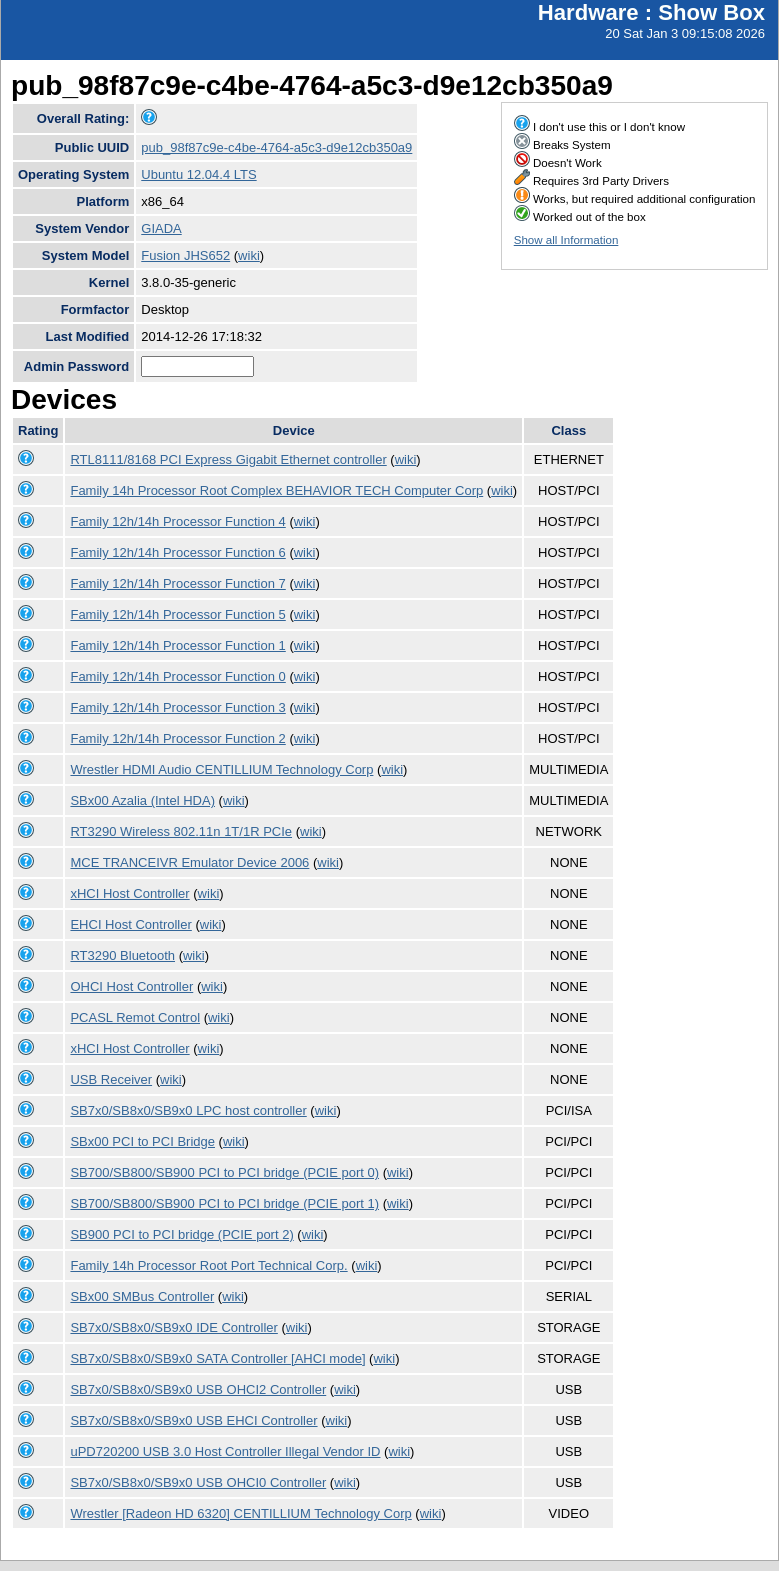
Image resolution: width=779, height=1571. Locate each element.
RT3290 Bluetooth (122, 955)
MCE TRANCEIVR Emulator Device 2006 (189, 862)
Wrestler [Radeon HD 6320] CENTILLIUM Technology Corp (240, 1513)
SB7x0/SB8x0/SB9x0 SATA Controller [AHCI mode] (217, 1358)
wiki (249, 255)
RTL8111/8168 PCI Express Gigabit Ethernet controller (228, 459)
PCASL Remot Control (135, 1017)
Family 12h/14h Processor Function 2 (177, 738)
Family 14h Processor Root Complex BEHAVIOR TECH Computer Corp (276, 490)
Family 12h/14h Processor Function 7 (177, 583)
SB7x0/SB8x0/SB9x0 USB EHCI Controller (193, 1420)
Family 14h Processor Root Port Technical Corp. (208, 1265)
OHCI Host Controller (131, 986)
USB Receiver (111, 1079)
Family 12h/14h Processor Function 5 (177, 614)
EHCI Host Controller (130, 924)
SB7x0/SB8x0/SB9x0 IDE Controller (173, 1327)
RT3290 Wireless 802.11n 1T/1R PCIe (181, 831)
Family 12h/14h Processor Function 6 (177, 552)
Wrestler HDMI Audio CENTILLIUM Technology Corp (221, 769)
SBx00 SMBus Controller (142, 1296)
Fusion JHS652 (185, 255)
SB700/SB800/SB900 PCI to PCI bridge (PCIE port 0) (224, 1172)
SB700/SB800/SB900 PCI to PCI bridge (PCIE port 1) (224, 1203)
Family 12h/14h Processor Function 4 (177, 521)
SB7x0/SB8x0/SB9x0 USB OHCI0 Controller (198, 1482)
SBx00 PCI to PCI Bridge (142, 1141)
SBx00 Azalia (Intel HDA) (142, 800)
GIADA (161, 228)
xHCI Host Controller (129, 893)
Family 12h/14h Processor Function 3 (177, 707)
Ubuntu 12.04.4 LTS (198, 174)
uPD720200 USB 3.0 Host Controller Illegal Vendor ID (225, 1451)
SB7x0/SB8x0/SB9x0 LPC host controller (188, 1110)
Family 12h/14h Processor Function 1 (177, 645)
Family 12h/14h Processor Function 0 (177, 676)
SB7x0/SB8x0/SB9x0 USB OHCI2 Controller (198, 1389)
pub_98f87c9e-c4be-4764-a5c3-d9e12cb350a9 (276, 147)
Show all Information (566, 240)
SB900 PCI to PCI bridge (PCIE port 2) (181, 1234)
